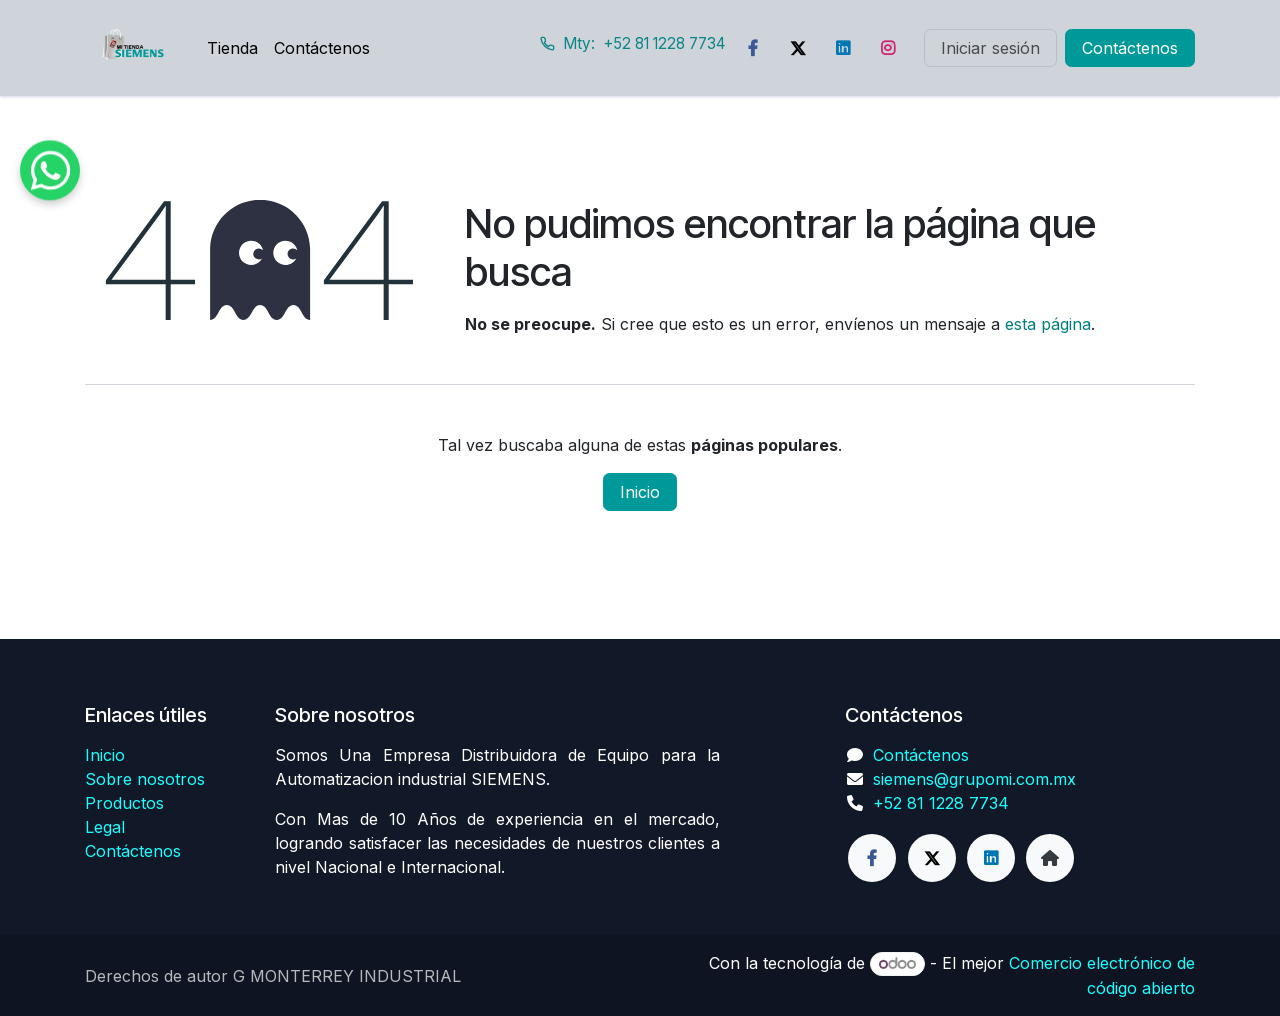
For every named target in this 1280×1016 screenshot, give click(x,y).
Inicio (640, 492)
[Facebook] (753, 48)
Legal (105, 827)
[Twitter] (798, 48)
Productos (124, 803)
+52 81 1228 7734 (941, 803)
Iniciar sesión (990, 48)
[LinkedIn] (843, 48)
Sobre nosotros (145, 779)
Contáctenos (1130, 48)
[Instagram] (888, 48)
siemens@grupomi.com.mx (974, 779)
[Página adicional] (1050, 858)
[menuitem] (232, 48)
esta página (1048, 324)
